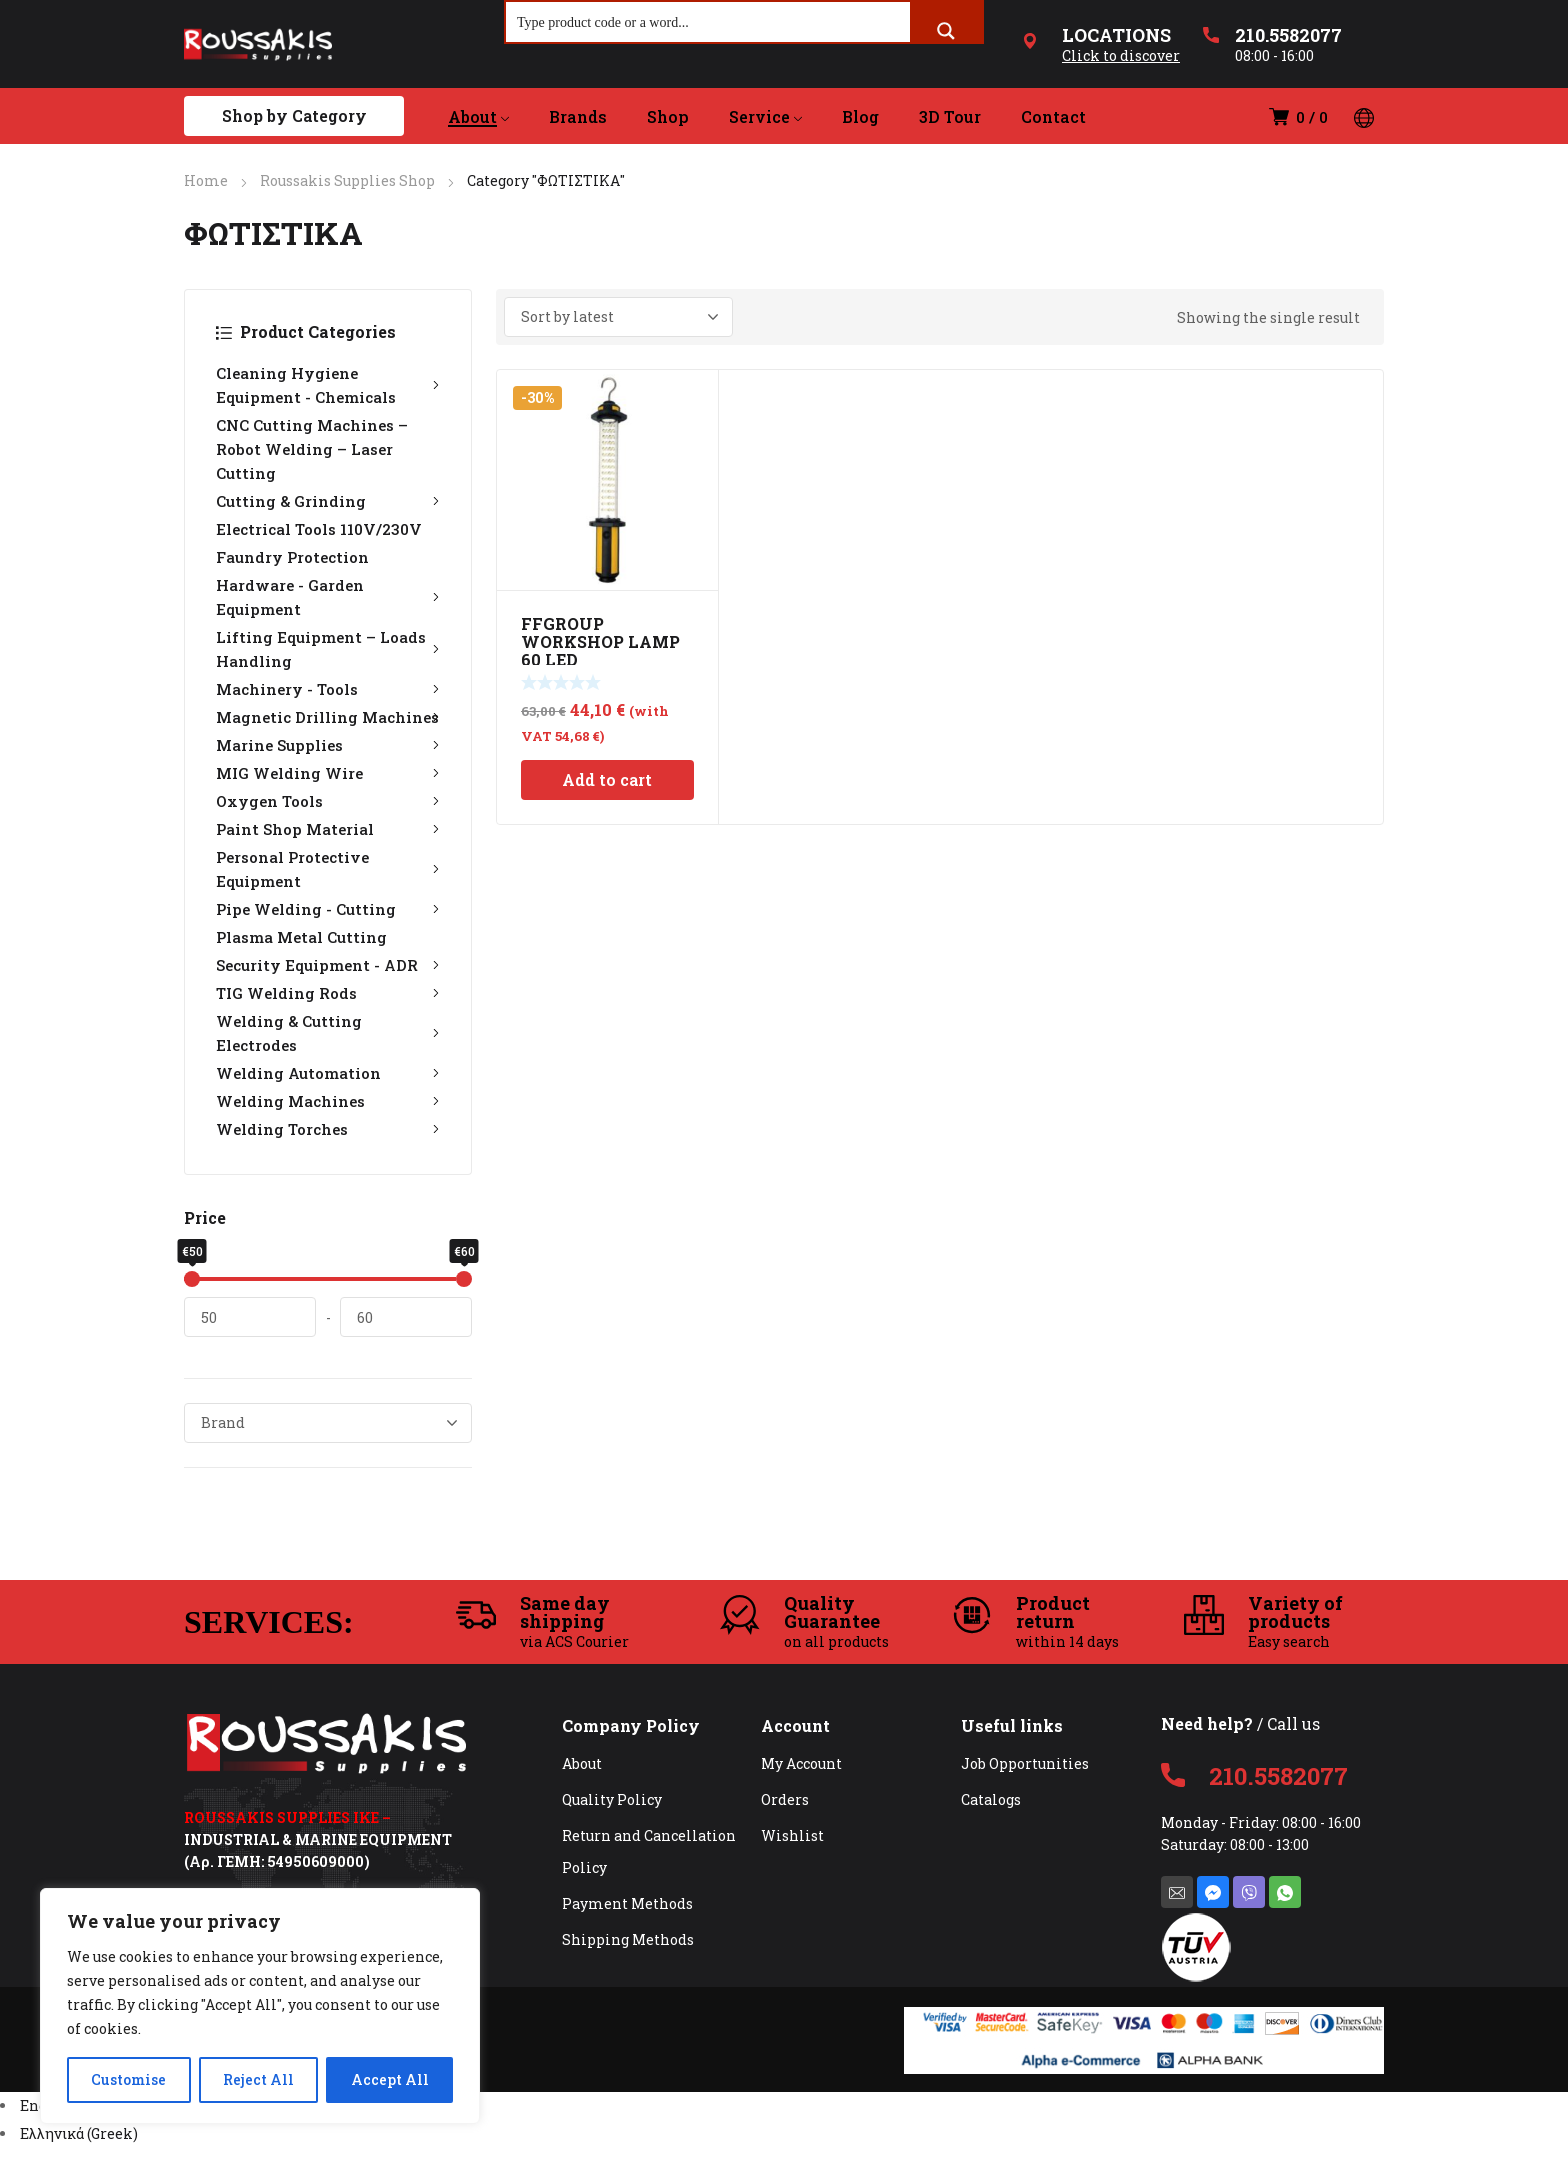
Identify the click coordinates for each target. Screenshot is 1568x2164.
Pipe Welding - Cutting (328, 909)
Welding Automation (328, 1073)
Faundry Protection (292, 557)
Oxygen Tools (328, 801)
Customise (128, 2079)
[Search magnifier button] (946, 31)
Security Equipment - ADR (328, 965)
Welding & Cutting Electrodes (328, 1033)
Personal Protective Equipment (328, 869)
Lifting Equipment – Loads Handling (328, 649)
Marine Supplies (328, 745)
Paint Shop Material (328, 829)
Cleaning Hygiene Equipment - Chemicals (328, 385)
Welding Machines (328, 1101)
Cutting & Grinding (328, 501)
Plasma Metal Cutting (301, 937)
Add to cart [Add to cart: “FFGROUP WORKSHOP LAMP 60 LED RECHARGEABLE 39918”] (607, 779)
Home (206, 180)
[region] (260, 2006)
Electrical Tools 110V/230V (319, 529)
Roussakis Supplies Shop (347, 180)
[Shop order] (618, 317)
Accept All (390, 2079)
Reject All (258, 2079)
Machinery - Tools (328, 689)
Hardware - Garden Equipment (328, 597)
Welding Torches (328, 1129)
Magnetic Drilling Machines (328, 717)
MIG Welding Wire (328, 773)
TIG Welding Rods (328, 993)
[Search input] (709, 22)
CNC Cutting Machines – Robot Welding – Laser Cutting (312, 449)
